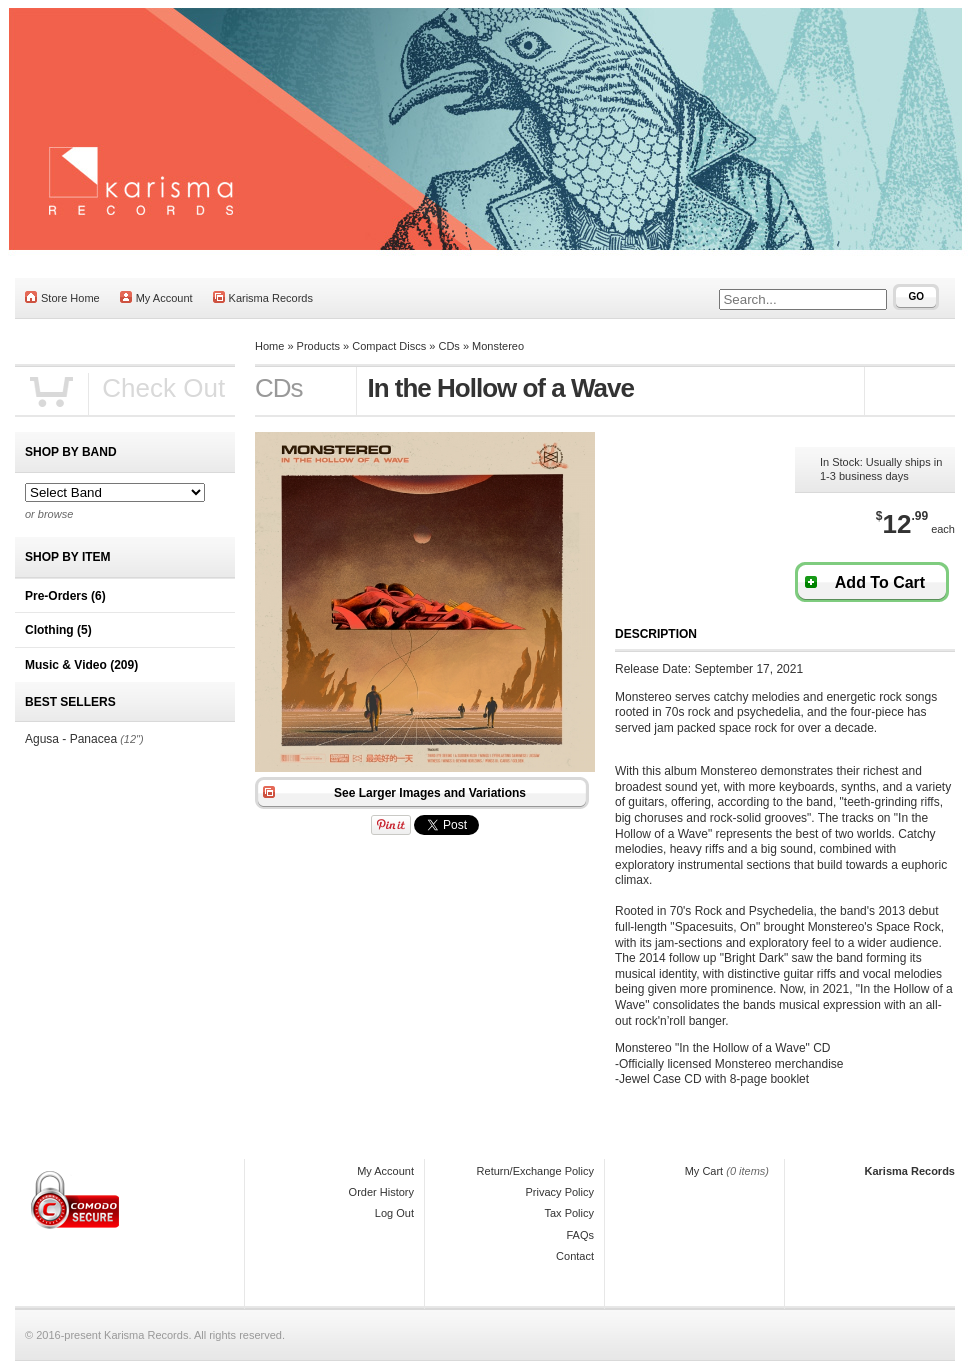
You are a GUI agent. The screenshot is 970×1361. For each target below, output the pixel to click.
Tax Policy (569, 1213)
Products (318, 346)
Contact (575, 1256)
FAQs (580, 1235)
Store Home (62, 297)
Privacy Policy (560, 1192)
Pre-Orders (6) (65, 596)
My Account (156, 297)
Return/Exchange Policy (535, 1171)
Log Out (394, 1213)
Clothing (58, 630)
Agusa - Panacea (71, 739)
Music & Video (81, 665)
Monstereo (498, 346)
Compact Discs (389, 346)
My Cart (704, 1171)
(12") (131, 739)
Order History (381, 1192)
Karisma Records (263, 297)
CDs (448, 346)
